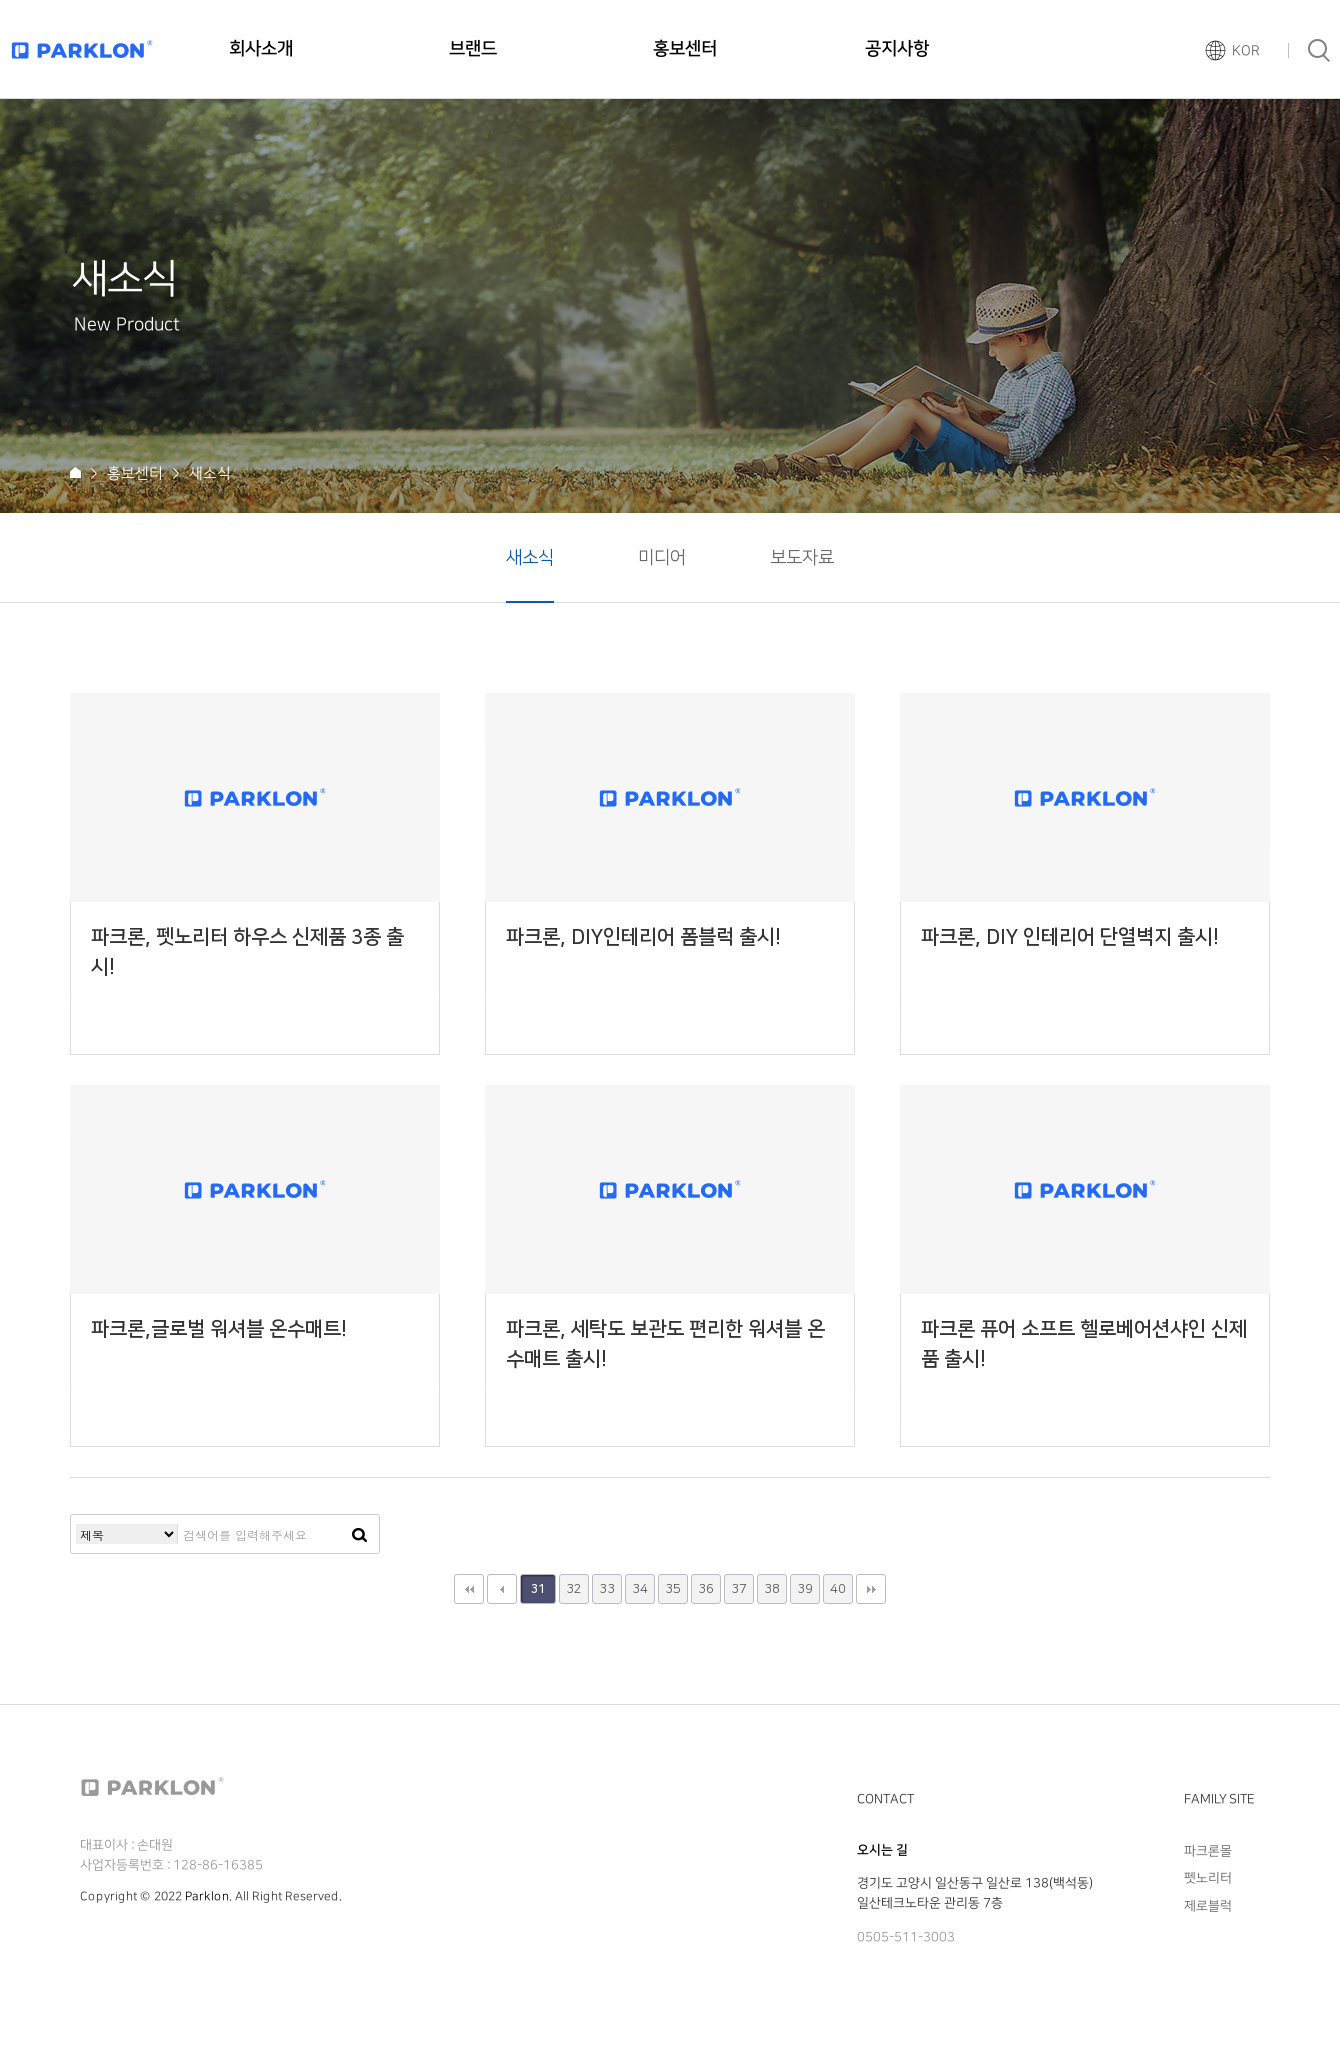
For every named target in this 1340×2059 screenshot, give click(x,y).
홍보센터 (685, 49)
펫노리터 (1208, 1878)
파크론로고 (82, 49)
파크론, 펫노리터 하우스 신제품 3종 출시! (247, 952)
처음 (469, 1589)
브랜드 (473, 49)
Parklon (207, 1896)
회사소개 (261, 49)
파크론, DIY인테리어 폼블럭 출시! (643, 937)
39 (805, 1589)
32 (574, 1589)
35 (673, 1589)
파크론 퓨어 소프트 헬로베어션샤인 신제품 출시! (1084, 1344)
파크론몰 (1208, 1851)
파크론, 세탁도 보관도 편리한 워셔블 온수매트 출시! (665, 1344)
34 (640, 1589)
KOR (1246, 51)
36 (706, 1589)
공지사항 (897, 49)
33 (607, 1589)
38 (772, 1589)
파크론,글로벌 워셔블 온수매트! (219, 1329)
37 (739, 1589)
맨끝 (871, 1589)
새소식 (530, 558)
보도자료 (802, 558)
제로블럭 (1208, 1905)
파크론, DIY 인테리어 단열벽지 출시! (1070, 937)
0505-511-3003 (906, 1937)
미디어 (662, 558)
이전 (502, 1589)
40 (838, 1589)
